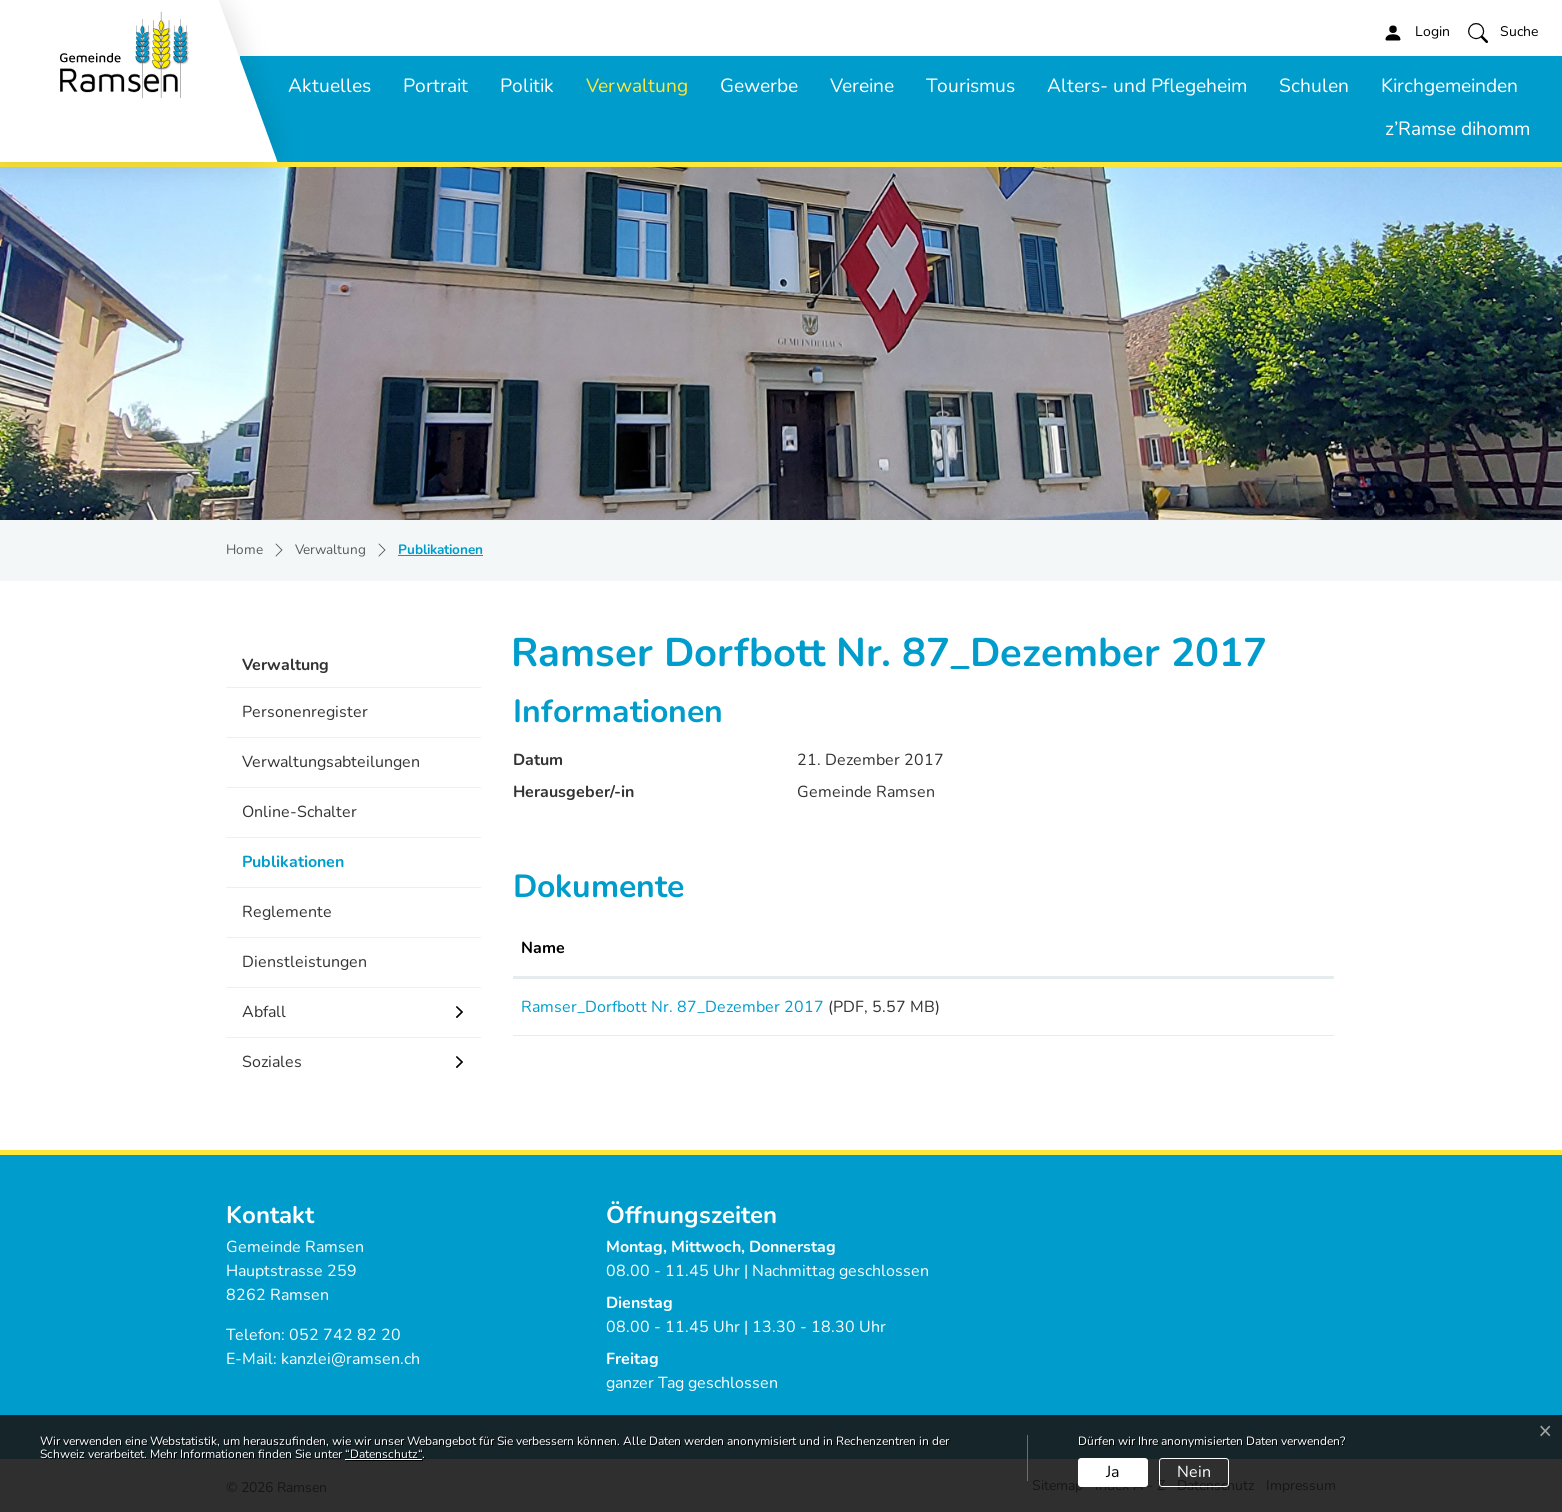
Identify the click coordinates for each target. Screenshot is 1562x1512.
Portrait (435, 86)
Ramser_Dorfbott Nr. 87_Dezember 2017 (672, 1007)
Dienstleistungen (304, 962)
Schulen (1314, 86)
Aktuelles (329, 86)
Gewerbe (759, 86)
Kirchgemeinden (1449, 86)
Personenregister (305, 712)
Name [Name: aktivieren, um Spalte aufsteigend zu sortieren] (543, 948)
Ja (1112, 1472)
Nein (1194, 1472)
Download (1257, 1010)
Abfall (264, 1012)
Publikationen (299, 868)
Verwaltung (637, 86)
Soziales (272, 1062)
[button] (1503, 32)
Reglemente (287, 912)
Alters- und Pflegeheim (1147, 86)
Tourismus (970, 86)
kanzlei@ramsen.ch (350, 1359)
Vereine (862, 86)
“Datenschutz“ (383, 1454)
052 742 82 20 (345, 1335)
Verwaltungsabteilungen (331, 762)
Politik (527, 86)
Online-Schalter (299, 812)
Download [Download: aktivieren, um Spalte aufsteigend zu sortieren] (1227, 948)
